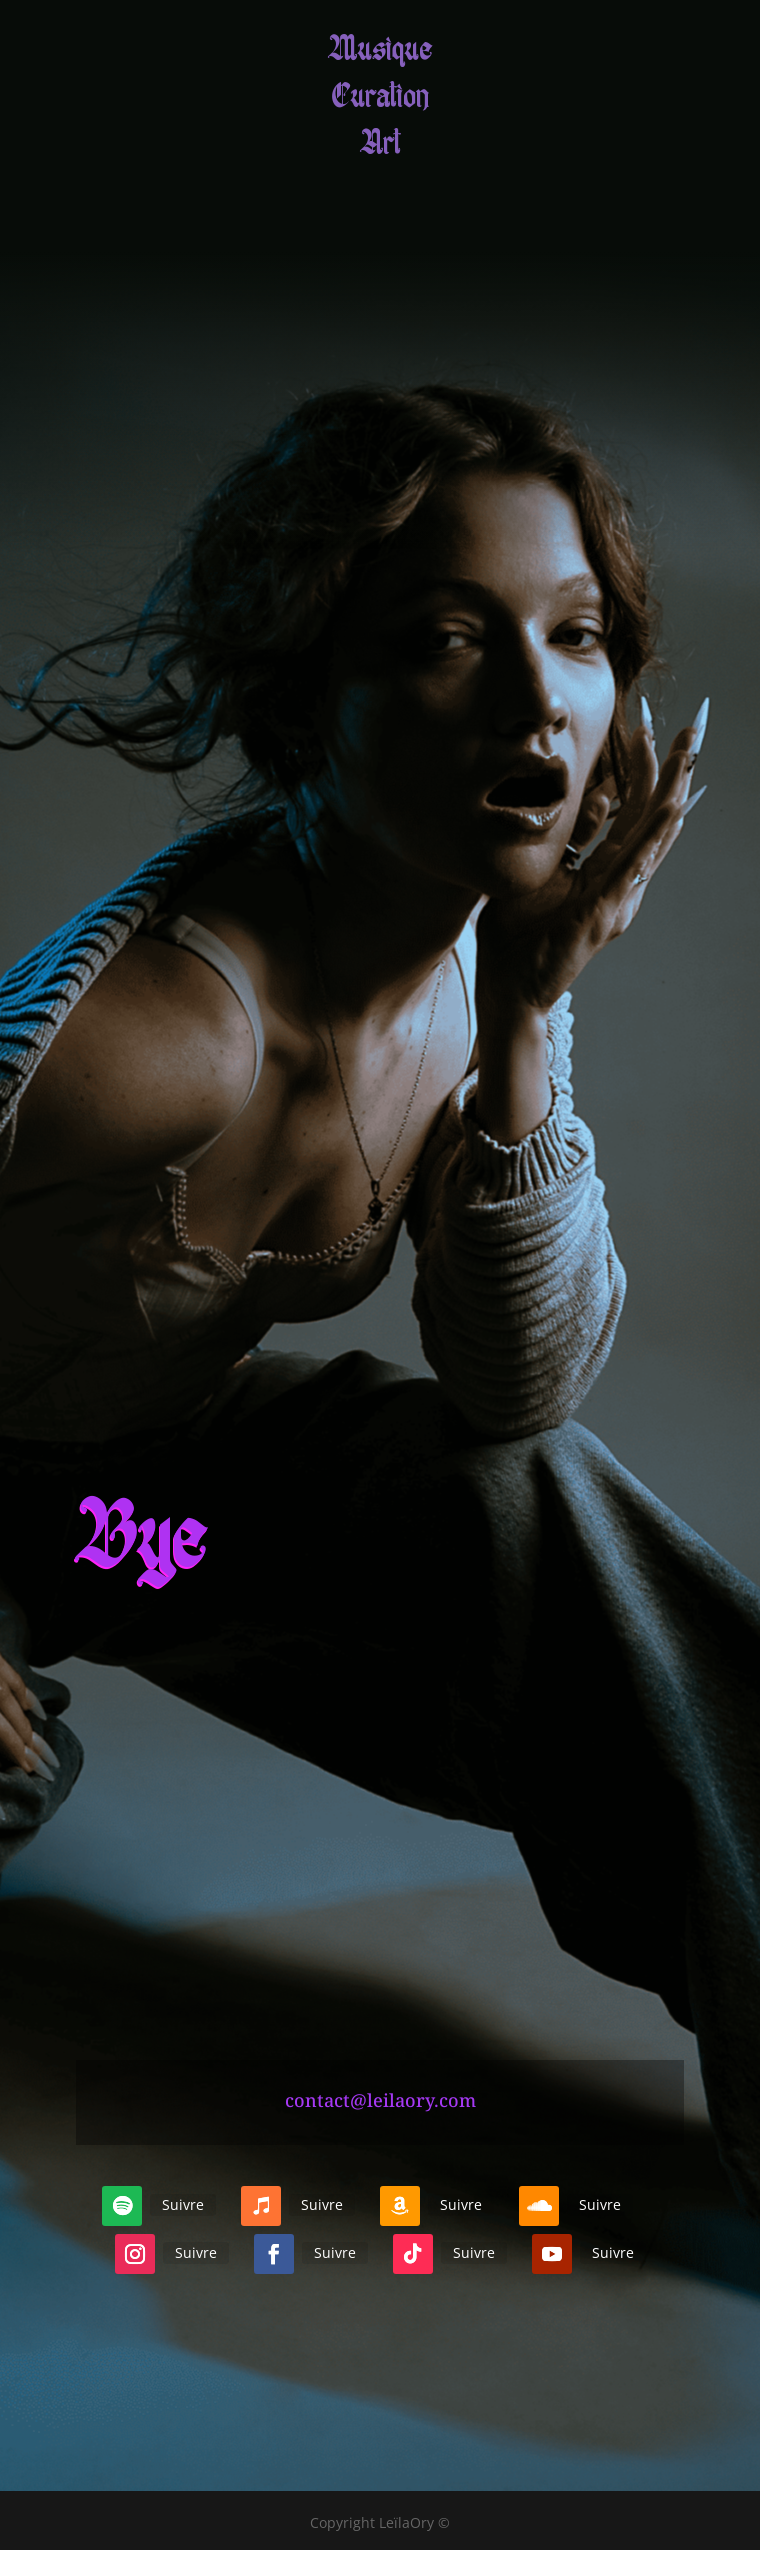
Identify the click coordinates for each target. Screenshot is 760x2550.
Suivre (183, 2204)
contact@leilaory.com (380, 2102)
